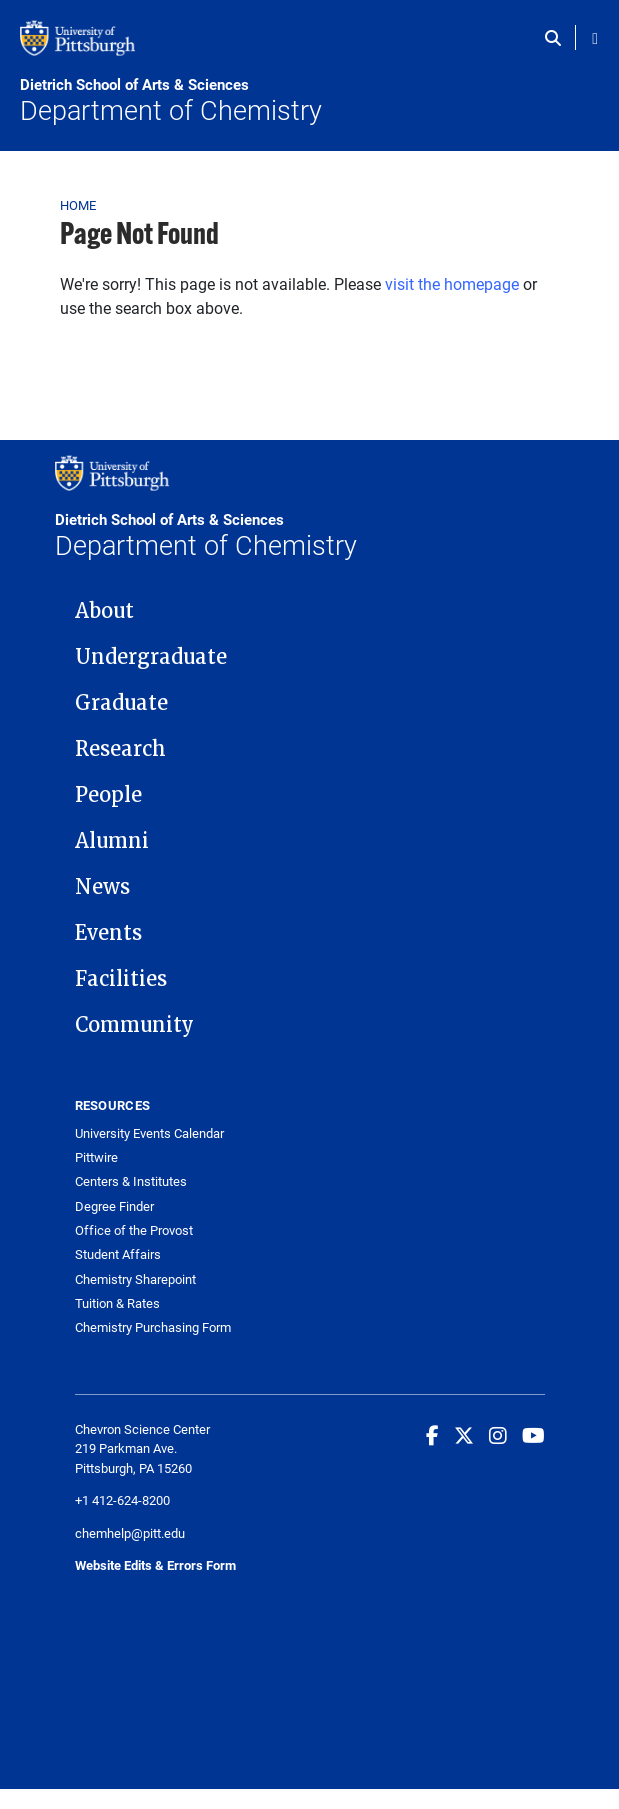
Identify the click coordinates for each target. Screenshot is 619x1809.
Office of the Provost (134, 1230)
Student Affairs (118, 1254)
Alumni (112, 841)
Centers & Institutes (131, 1181)
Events (108, 933)
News (102, 887)
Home (78, 205)
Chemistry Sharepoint (135, 1279)
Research (120, 749)
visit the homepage (452, 283)
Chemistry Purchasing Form (153, 1327)
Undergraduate (151, 657)
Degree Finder (114, 1206)
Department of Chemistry (309, 101)
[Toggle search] (557, 38)
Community (134, 1025)
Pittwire (96, 1157)
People (108, 795)
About (104, 611)
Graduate (121, 703)
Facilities (121, 979)
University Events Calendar (149, 1133)
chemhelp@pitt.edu (130, 1533)
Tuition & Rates (117, 1303)
